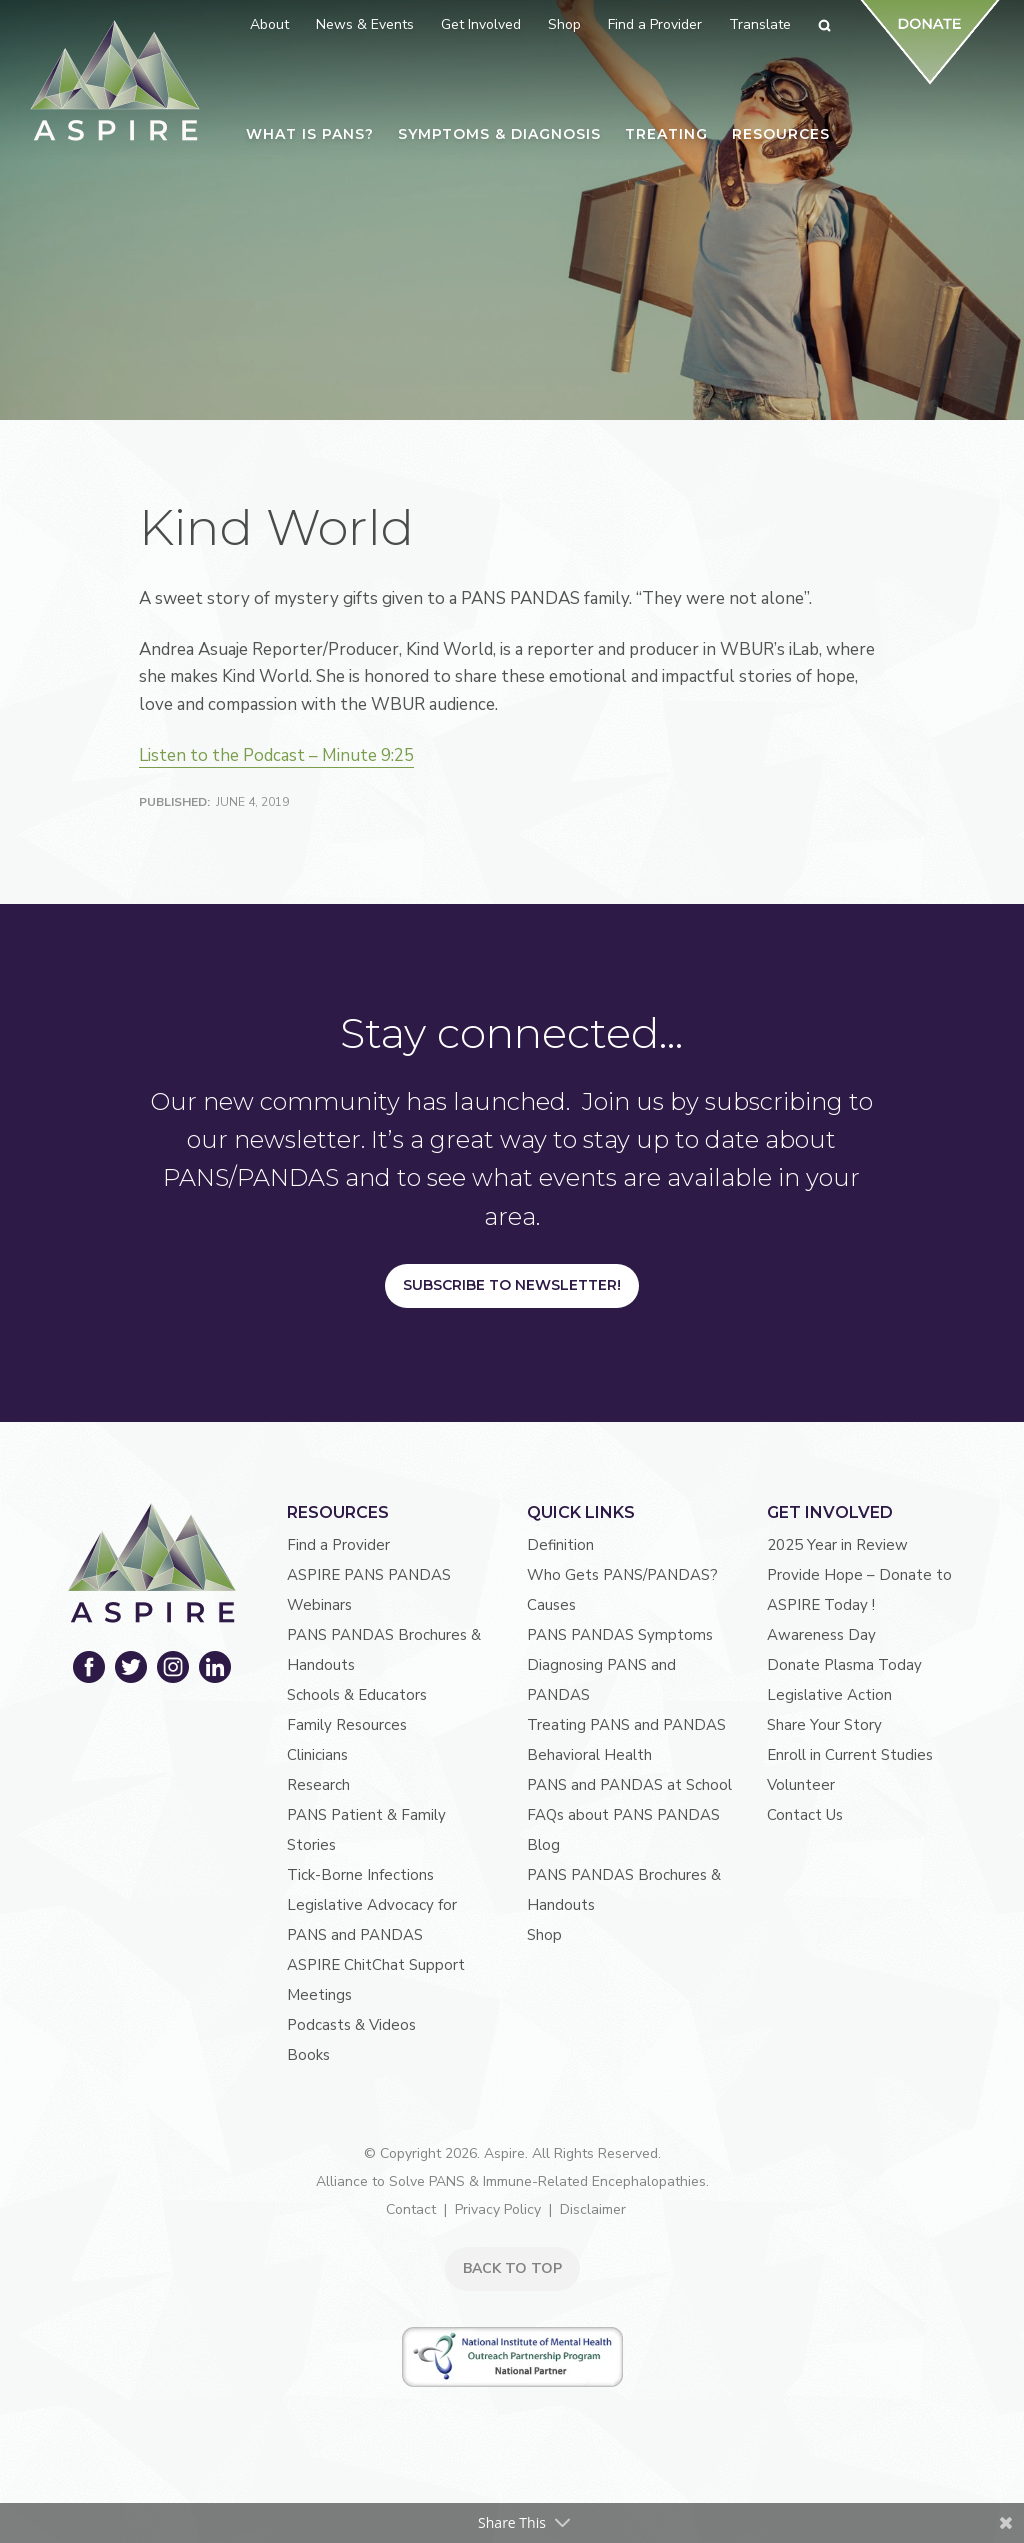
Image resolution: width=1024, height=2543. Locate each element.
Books (308, 2055)
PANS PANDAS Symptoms (620, 1635)
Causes (551, 1605)
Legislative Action (829, 1695)
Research (318, 1785)
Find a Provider (338, 1545)
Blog (543, 1845)
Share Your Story (824, 1725)
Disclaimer (593, 2209)
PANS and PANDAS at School (629, 1785)
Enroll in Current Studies (850, 1755)
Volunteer (801, 1785)
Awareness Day (821, 1635)
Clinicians (317, 1755)
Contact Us (805, 1815)
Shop (544, 1935)
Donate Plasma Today (844, 1665)
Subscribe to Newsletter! (512, 1285)
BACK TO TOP (512, 2268)
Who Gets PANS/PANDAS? (622, 1575)
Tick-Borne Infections (360, 1875)
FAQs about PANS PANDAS (623, 1815)
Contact (411, 2209)
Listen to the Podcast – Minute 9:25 (276, 755)
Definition (560, 1545)
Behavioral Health (589, 1755)
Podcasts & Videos (351, 2025)
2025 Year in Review (837, 1545)
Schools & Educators (357, 1695)
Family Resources (347, 1725)
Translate (760, 24)
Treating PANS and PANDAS (626, 1725)
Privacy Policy (498, 2209)
